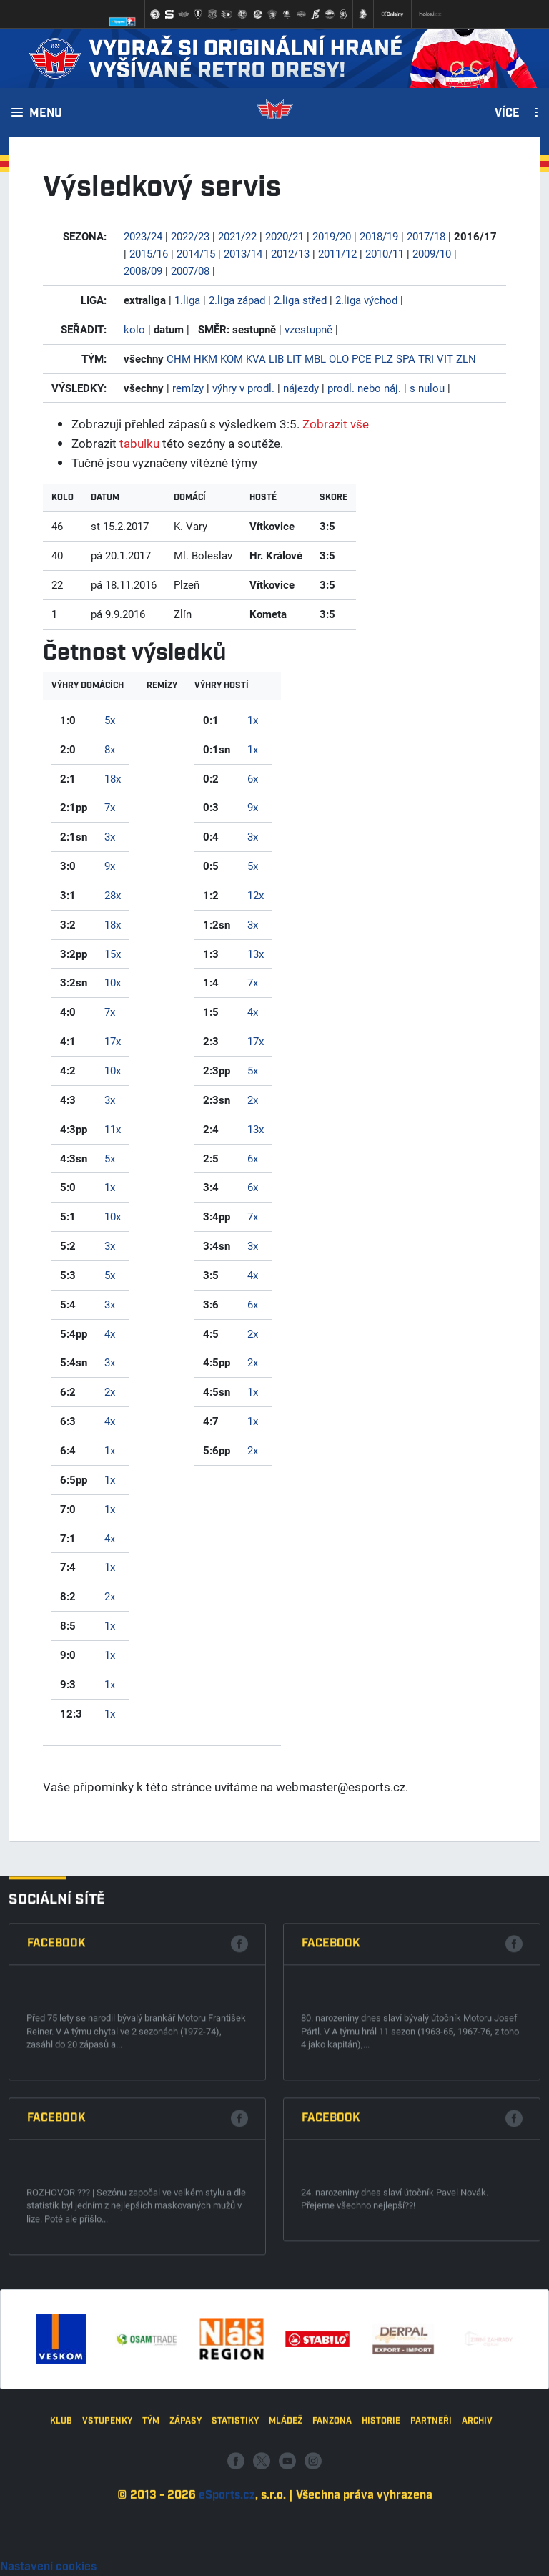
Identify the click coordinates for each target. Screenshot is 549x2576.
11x (112, 1129)
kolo (134, 329)
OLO (339, 358)
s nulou (427, 388)
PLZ (384, 358)
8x (109, 749)
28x (112, 895)
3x (109, 836)
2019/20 (331, 236)
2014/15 (196, 253)
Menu (45, 113)
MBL (315, 358)
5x (109, 719)
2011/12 (337, 253)
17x (112, 1041)
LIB (276, 358)
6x (252, 778)
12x (255, 895)
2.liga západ (237, 300)
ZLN (466, 358)
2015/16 (148, 253)
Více (507, 113)
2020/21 (284, 236)
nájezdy (301, 388)
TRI (426, 358)
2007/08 (190, 270)
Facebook (56, 2319)
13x (255, 953)
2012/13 (290, 253)
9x (109, 865)
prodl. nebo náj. (364, 388)
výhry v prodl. (243, 388)
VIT (445, 358)
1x (109, 1187)
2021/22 (237, 236)
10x (112, 982)
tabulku (139, 443)
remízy (188, 388)
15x (112, 953)
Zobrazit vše (335, 424)
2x (109, 1391)
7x (109, 807)
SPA (405, 358)
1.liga (187, 300)
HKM (205, 358)
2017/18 (426, 236)
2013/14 (243, 253)
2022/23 (190, 236)
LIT (294, 358)
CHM (179, 358)
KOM (231, 358)
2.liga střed (300, 300)
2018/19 (379, 236)
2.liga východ (366, 300)
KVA (256, 358)
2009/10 (431, 253)
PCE (362, 358)
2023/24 (143, 236)
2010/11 (384, 253)
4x (109, 1333)
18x (112, 778)
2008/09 (143, 270)
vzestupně (308, 329)
